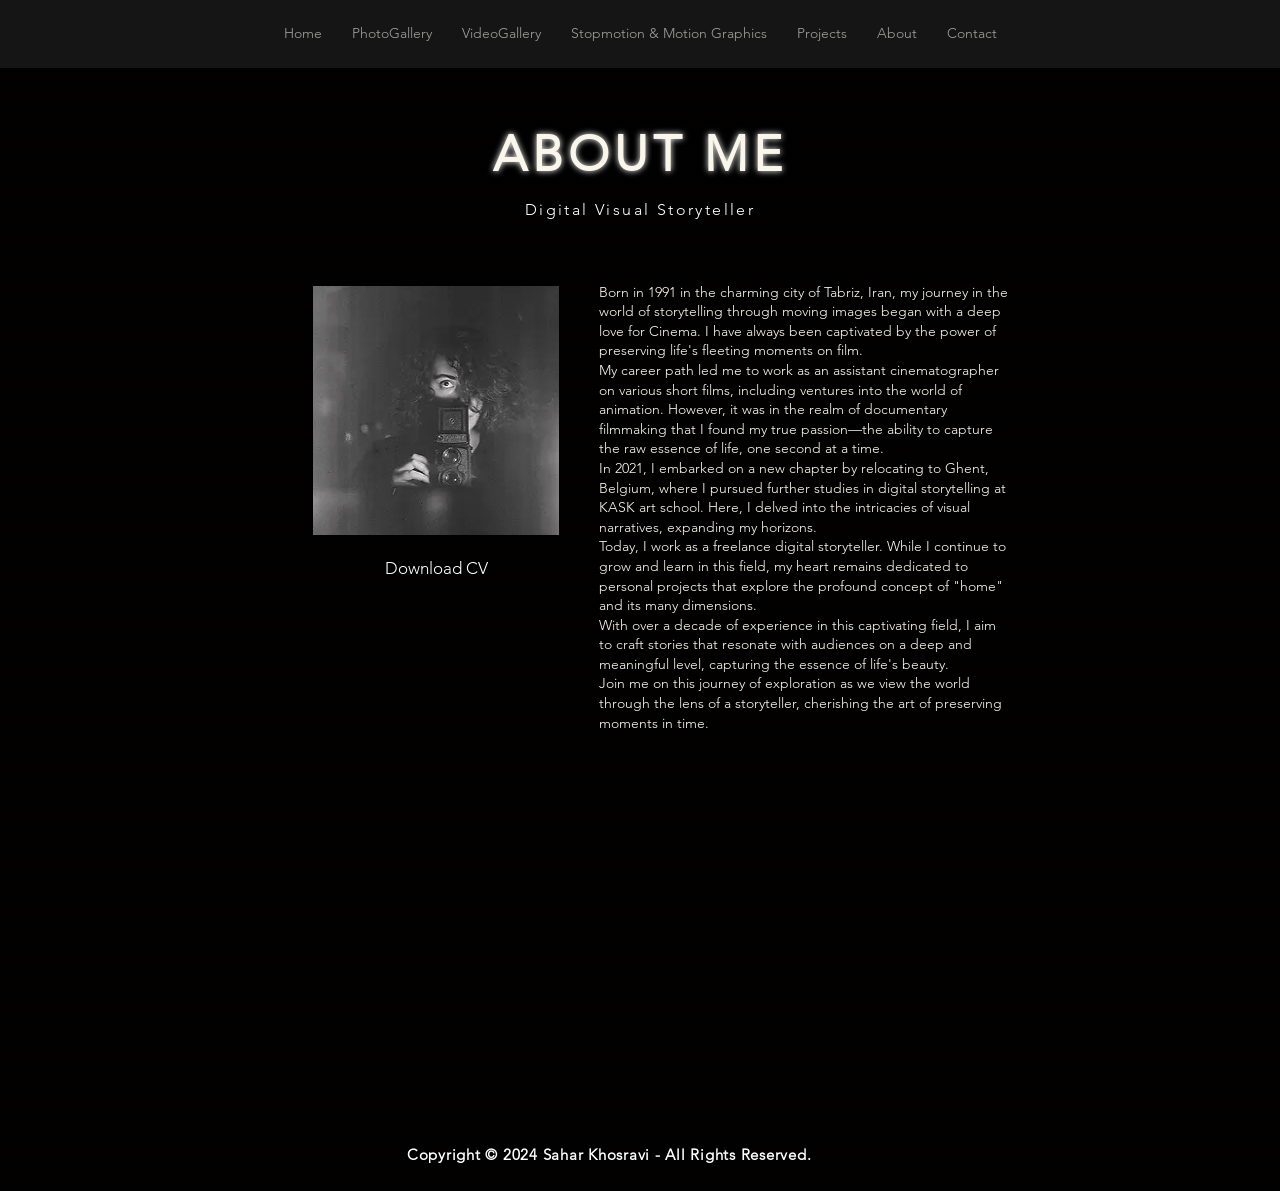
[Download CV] (436, 568)
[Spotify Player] (614, 1077)
